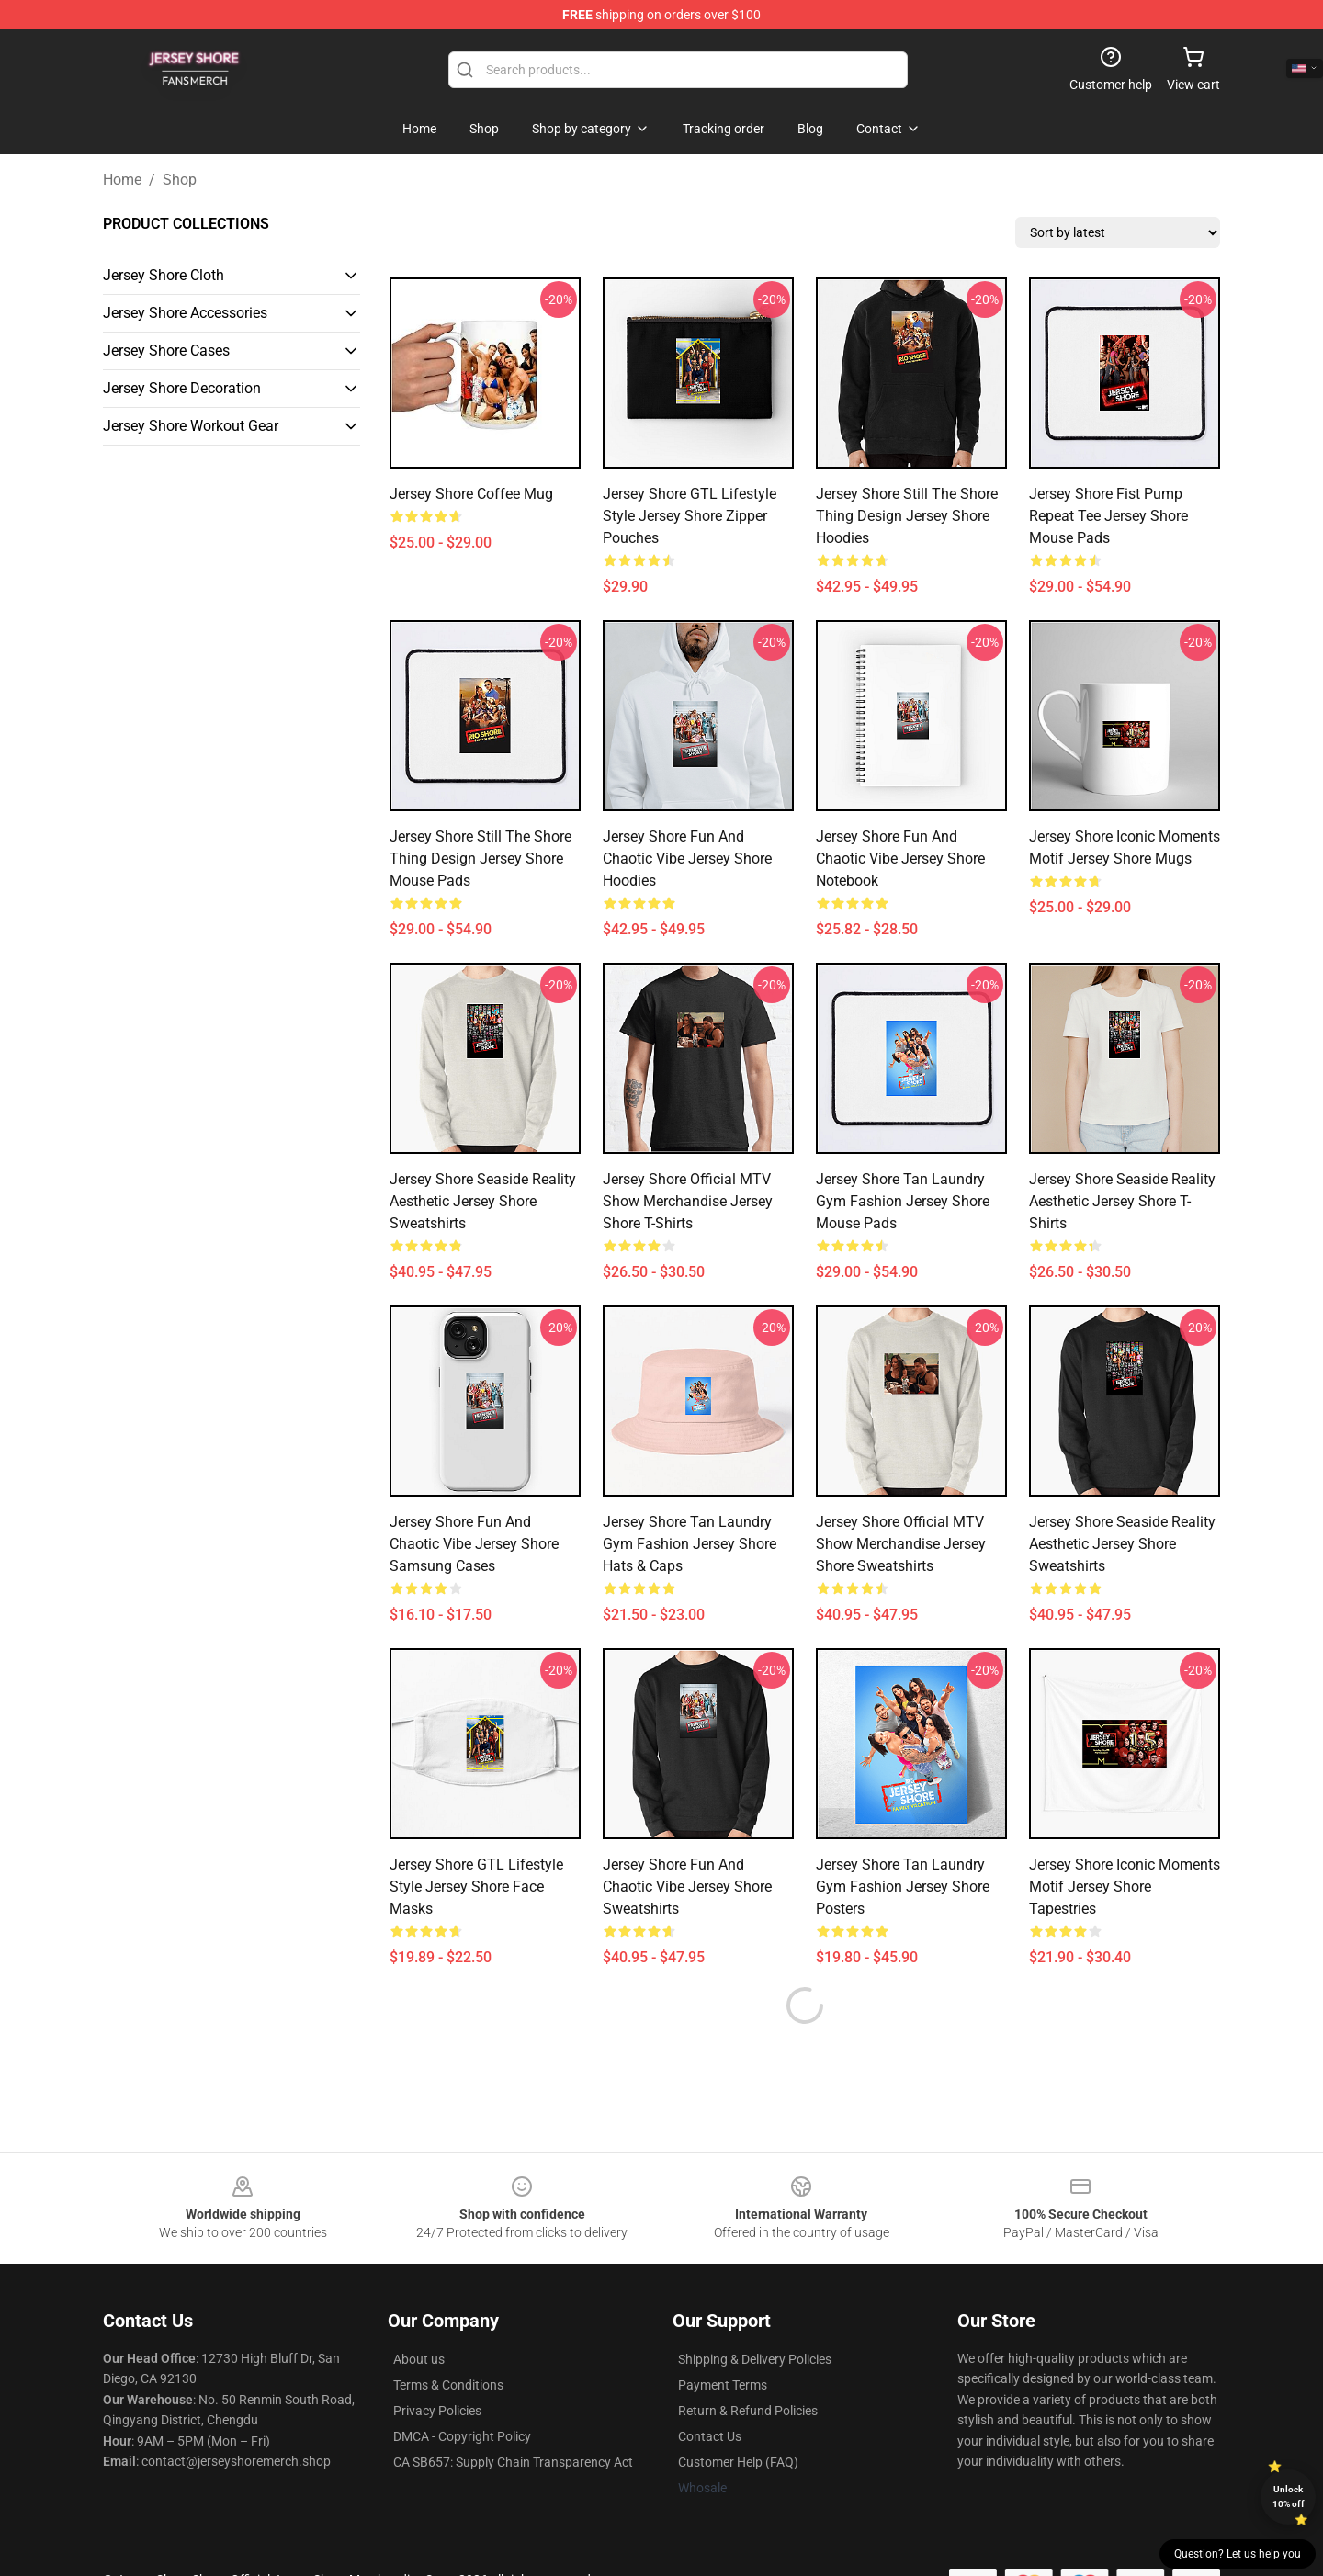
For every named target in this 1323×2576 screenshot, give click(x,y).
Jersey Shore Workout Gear (190, 426)
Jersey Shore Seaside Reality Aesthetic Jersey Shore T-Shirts (1122, 1201)
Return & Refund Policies (748, 2366)
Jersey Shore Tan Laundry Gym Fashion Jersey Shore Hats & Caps (689, 1544)
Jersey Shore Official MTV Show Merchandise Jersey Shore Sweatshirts (901, 1544)
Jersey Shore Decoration (182, 388)
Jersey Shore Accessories (185, 313)
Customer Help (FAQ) (738, 2418)
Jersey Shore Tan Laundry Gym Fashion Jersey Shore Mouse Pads (902, 1201)
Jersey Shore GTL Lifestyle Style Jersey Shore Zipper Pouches (689, 516)
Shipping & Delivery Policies (754, 2315)
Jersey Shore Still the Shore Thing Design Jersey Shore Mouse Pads (480, 858)
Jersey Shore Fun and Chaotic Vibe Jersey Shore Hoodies (687, 858)
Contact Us (709, 2392)
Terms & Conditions (448, 2340)
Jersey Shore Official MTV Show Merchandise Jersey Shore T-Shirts (688, 1201)
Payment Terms (722, 2340)
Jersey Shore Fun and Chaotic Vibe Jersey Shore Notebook (900, 858)
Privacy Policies (437, 2366)
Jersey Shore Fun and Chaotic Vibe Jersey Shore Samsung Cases (474, 1544)
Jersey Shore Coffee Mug (471, 494)
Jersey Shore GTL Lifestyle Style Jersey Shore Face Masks (476, 1886)
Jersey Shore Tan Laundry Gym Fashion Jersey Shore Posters (902, 1886)
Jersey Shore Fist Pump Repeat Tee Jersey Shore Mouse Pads (1108, 516)
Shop (180, 179)
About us (419, 2315)
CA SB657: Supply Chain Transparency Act (513, 2418)
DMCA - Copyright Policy (462, 2392)
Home (122, 179)
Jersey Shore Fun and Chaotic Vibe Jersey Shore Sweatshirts (687, 1886)
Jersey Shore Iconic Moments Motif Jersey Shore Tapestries (1124, 1886)
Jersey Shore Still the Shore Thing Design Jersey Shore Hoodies (907, 516)
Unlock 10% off (1288, 2496)
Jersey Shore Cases (166, 350)
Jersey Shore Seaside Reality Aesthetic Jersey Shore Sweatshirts (483, 1201)
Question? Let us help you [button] (1237, 2554)
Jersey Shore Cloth (163, 275)
